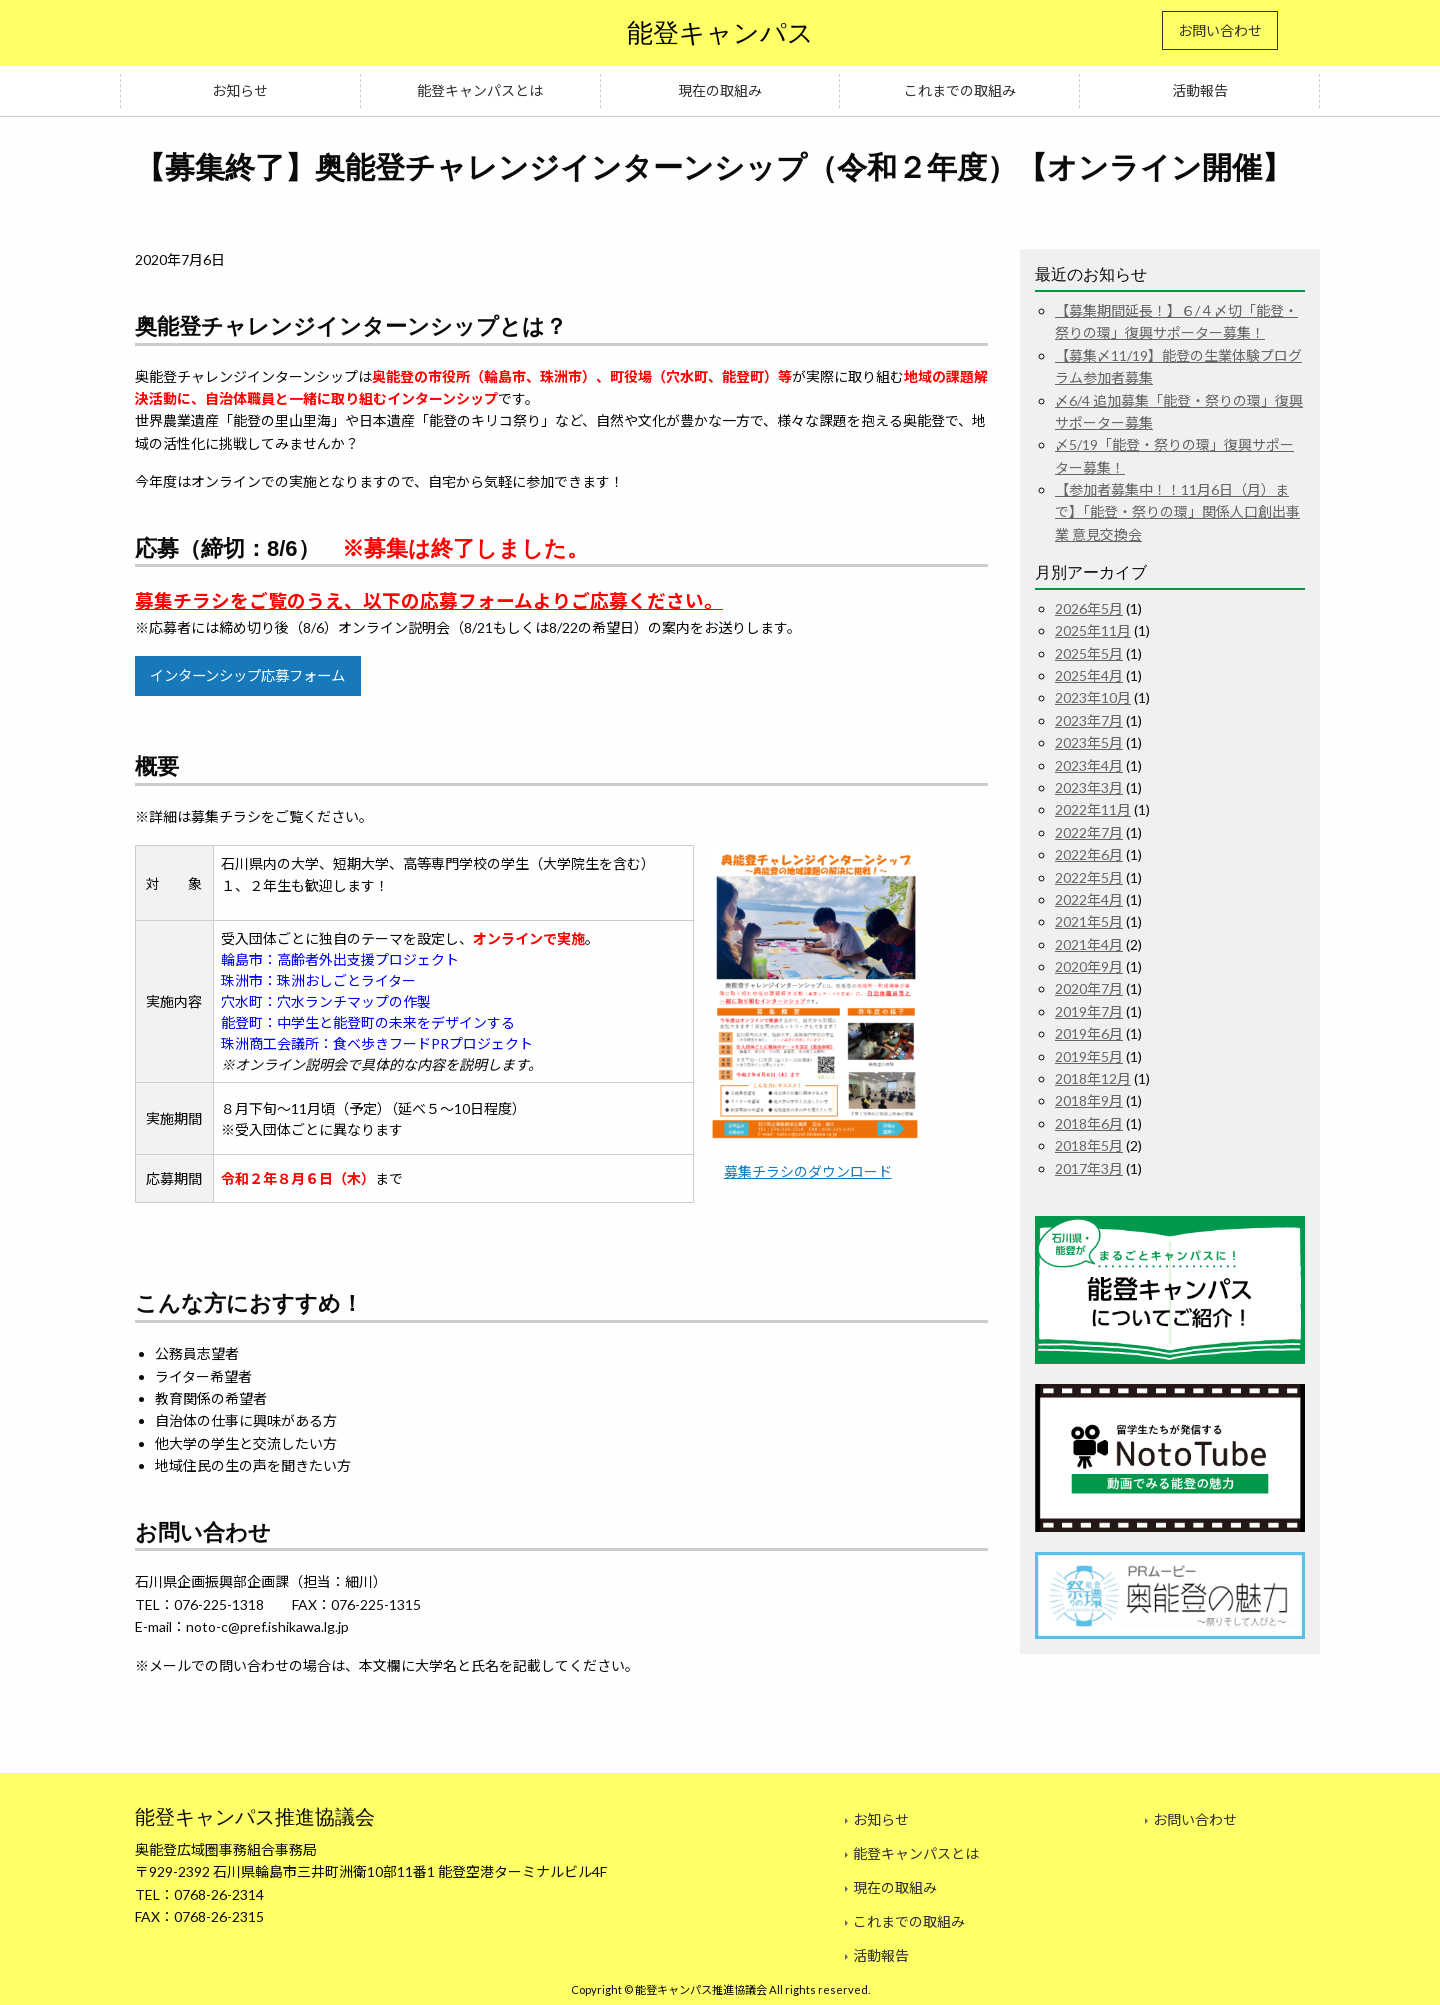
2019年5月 (1089, 1056)
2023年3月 (1089, 787)
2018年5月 (1089, 1145)
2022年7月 (1089, 832)
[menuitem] (241, 91)
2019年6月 (1089, 1033)
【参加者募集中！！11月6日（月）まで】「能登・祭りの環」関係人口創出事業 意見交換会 (1177, 512)
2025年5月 (1089, 653)
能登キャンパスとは (480, 90)
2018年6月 (1089, 1123)
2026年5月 (1089, 608)
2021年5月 (1089, 921)
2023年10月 (1093, 697)
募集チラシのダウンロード (808, 1171)
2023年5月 (1089, 742)
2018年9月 (1089, 1100)
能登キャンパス (720, 33)
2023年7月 (1089, 720)
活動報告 (1200, 90)
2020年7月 (1089, 988)
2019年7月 (1089, 1011)
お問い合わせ (1220, 30)
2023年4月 (1089, 765)
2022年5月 (1089, 877)
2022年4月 (1089, 899)
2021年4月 (1089, 944)
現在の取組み (720, 90)
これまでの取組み (960, 90)
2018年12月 (1093, 1078)
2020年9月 (1089, 966)
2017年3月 (1089, 1168)
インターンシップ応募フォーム (247, 675)
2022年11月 (1093, 809)
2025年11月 (1093, 630)
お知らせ (240, 90)
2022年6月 (1089, 854)
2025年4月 (1089, 675)
